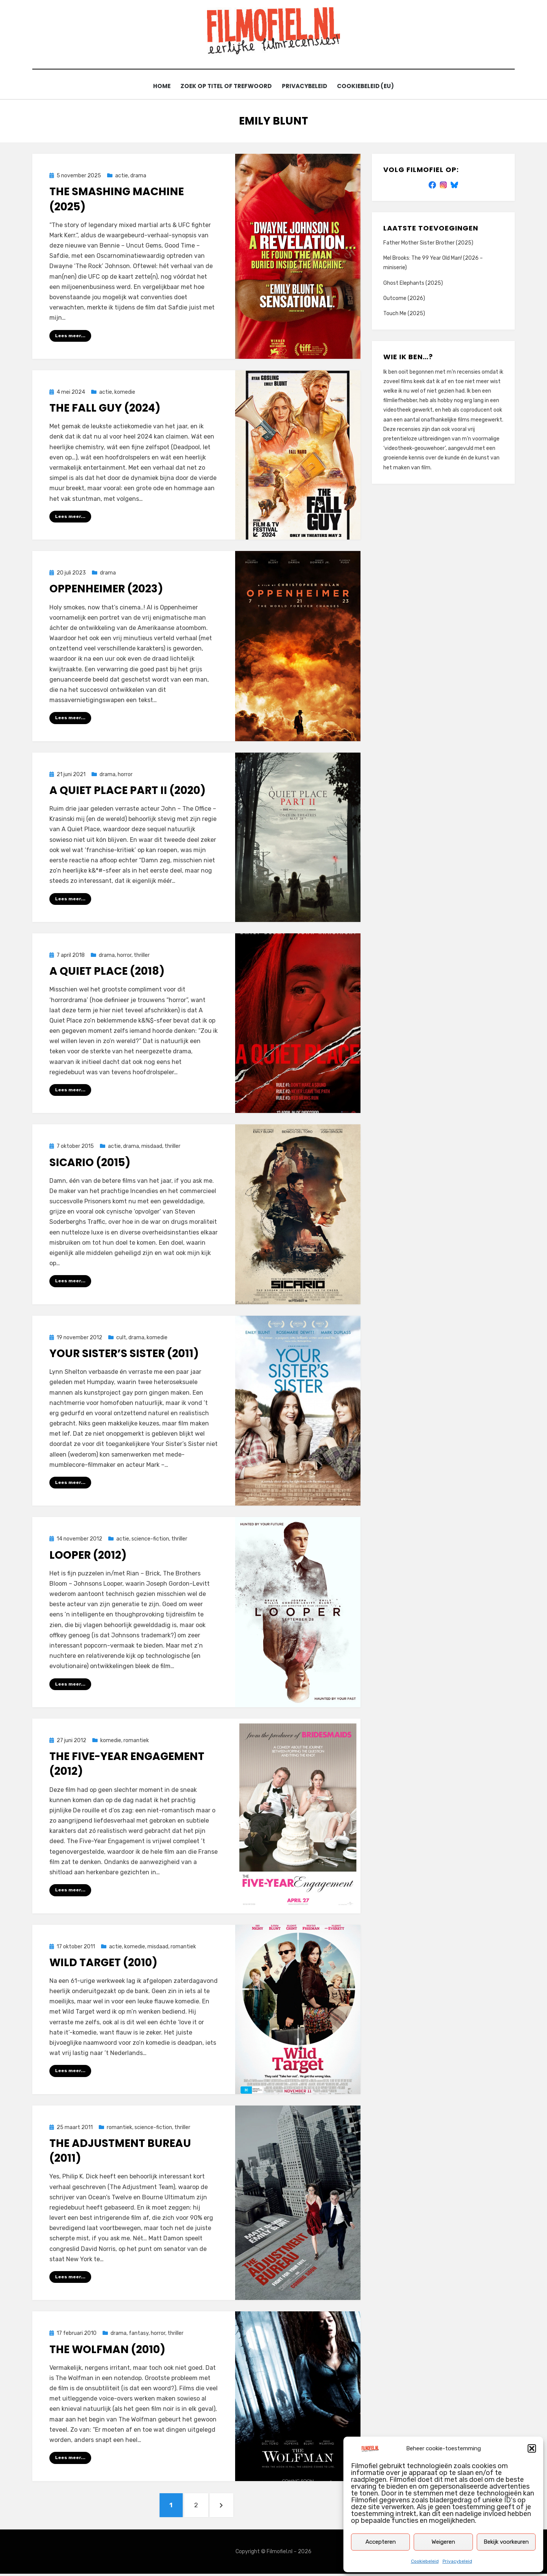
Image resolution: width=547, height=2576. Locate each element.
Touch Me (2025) (404, 314)
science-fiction (150, 1540)
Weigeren (443, 2541)
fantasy (139, 2334)
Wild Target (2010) (103, 1963)
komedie (124, 392)
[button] (532, 2448)
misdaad (151, 1147)
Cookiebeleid (425, 2561)
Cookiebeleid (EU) (369, 86)
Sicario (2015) (89, 1162)
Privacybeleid (457, 2561)
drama (138, 176)
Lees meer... (70, 335)
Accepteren (380, 2541)
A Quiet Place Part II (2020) (127, 790)
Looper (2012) (87, 1555)
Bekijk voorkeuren (506, 2541)
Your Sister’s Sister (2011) (124, 1354)
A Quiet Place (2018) (106, 971)
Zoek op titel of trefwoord (225, 86)
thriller (142, 955)
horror (125, 775)
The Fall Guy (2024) (104, 408)
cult (121, 1338)
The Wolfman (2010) (107, 2350)
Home (159, 86)
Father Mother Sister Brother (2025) (428, 243)
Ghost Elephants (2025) (413, 283)
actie (121, 176)
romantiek (136, 1741)
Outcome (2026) (404, 298)
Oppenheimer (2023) (106, 589)
